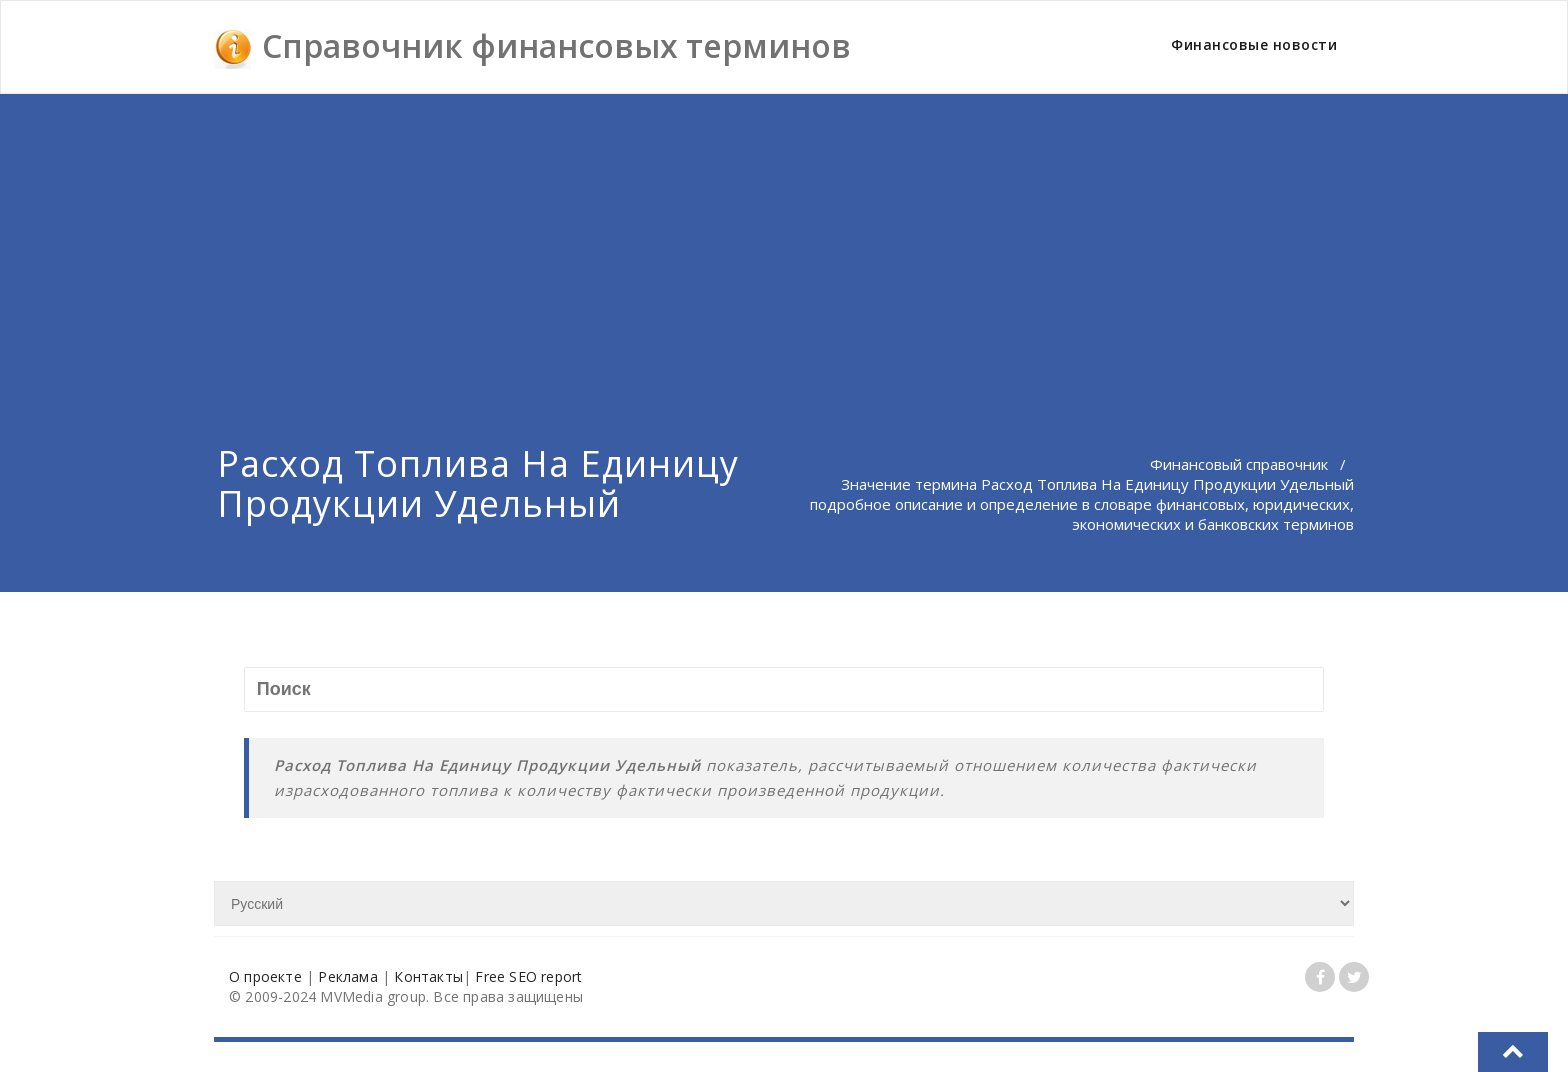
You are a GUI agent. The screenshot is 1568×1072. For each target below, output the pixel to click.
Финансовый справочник (1239, 464)
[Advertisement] (784, 244)
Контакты (428, 976)
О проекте (265, 976)
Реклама (347, 976)
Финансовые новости (1254, 44)
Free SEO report (528, 976)
